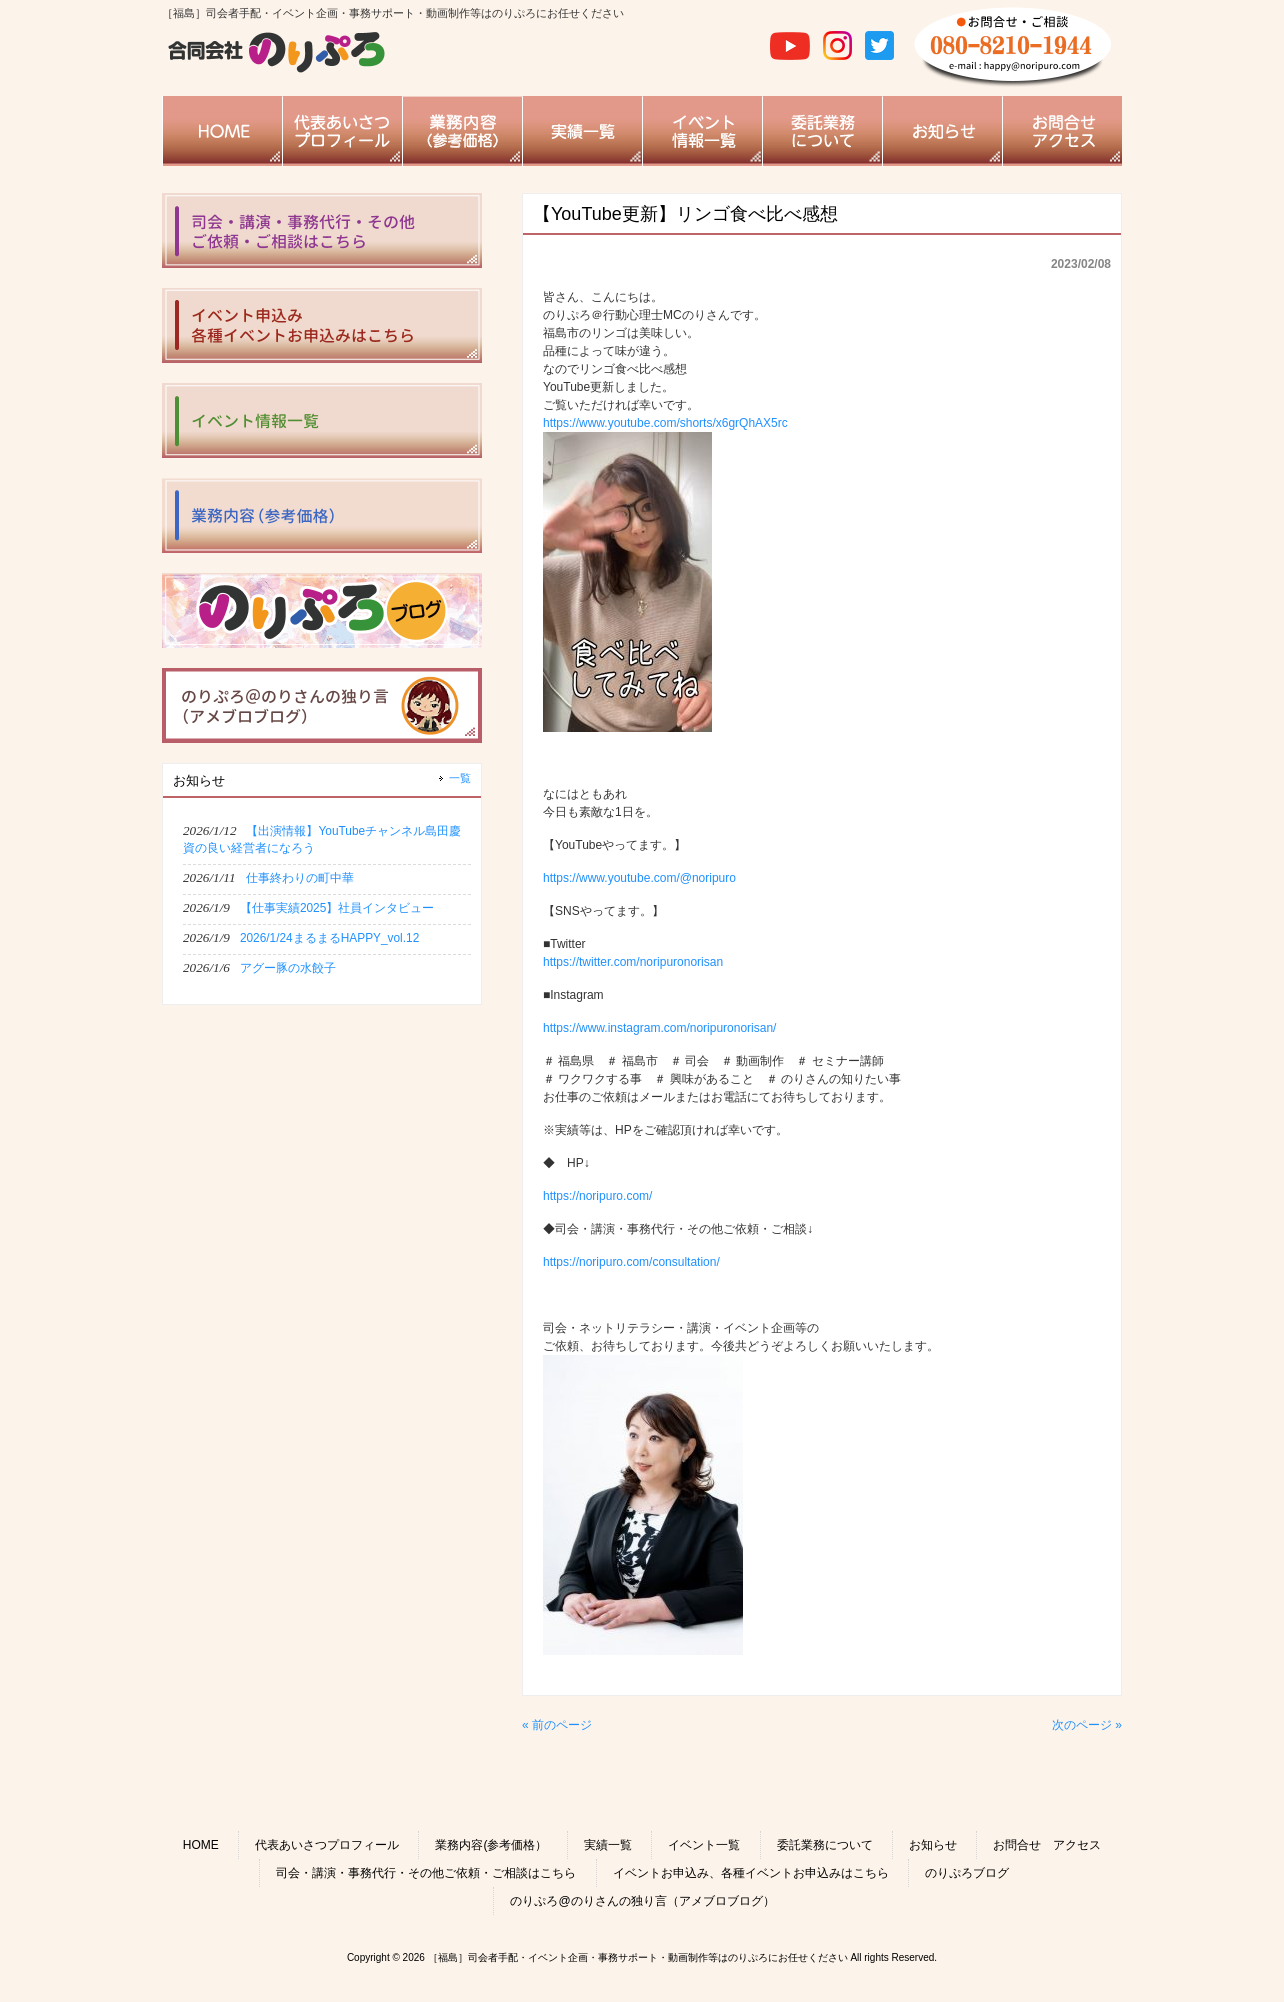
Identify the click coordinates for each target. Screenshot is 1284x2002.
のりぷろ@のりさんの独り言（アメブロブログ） (642, 1901)
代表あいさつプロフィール (327, 1845)
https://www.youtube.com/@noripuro (639, 878)
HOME (201, 1845)
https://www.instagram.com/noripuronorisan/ (659, 1028)
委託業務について (825, 1845)
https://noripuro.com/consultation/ (631, 1262)
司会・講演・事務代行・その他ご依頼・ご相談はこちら (426, 1873)
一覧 (460, 778)
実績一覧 (608, 1845)
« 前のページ (557, 1725)
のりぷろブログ (967, 1873)
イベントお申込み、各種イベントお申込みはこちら (751, 1873)
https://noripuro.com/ (597, 1196)
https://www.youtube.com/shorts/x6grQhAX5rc (665, 423)
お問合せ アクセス (1047, 1845)
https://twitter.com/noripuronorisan (633, 962)
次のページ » (1087, 1725)
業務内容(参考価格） (491, 1845)
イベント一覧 (704, 1845)
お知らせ (933, 1845)
